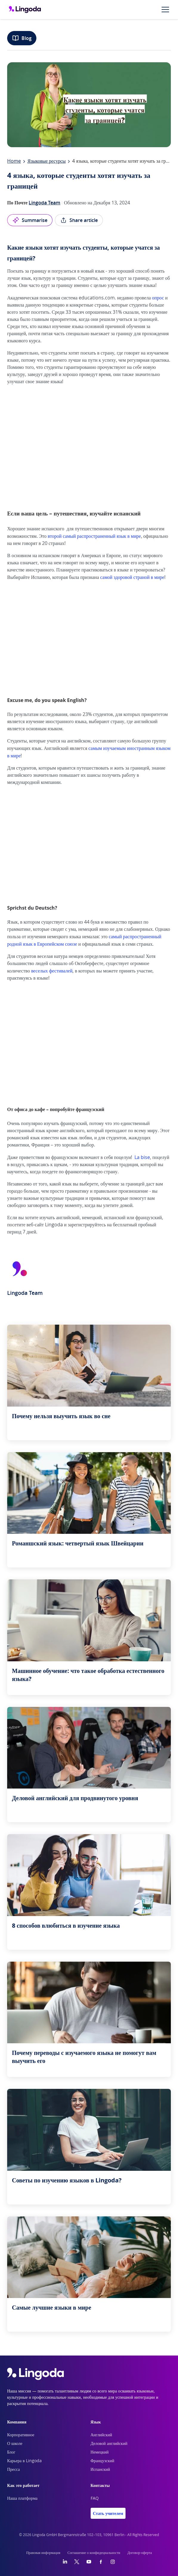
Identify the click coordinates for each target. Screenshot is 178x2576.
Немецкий (100, 2452)
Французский (102, 2461)
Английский (101, 2435)
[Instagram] (112, 2561)
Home (14, 161)
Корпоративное (20, 2435)
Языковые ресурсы (46, 161)
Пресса (13, 2470)
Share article (79, 220)
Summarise (29, 220)
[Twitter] (77, 2561)
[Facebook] (101, 2561)
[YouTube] (89, 2561)
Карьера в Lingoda (24, 2461)
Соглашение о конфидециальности (93, 2553)
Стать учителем (108, 2513)
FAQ (95, 2498)
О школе (14, 2444)
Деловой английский (109, 2444)
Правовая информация (43, 2553)
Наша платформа (22, 2498)
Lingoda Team (44, 202)
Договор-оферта (139, 2553)
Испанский (100, 2470)
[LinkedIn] (65, 2561)
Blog (22, 38)
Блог (11, 2452)
